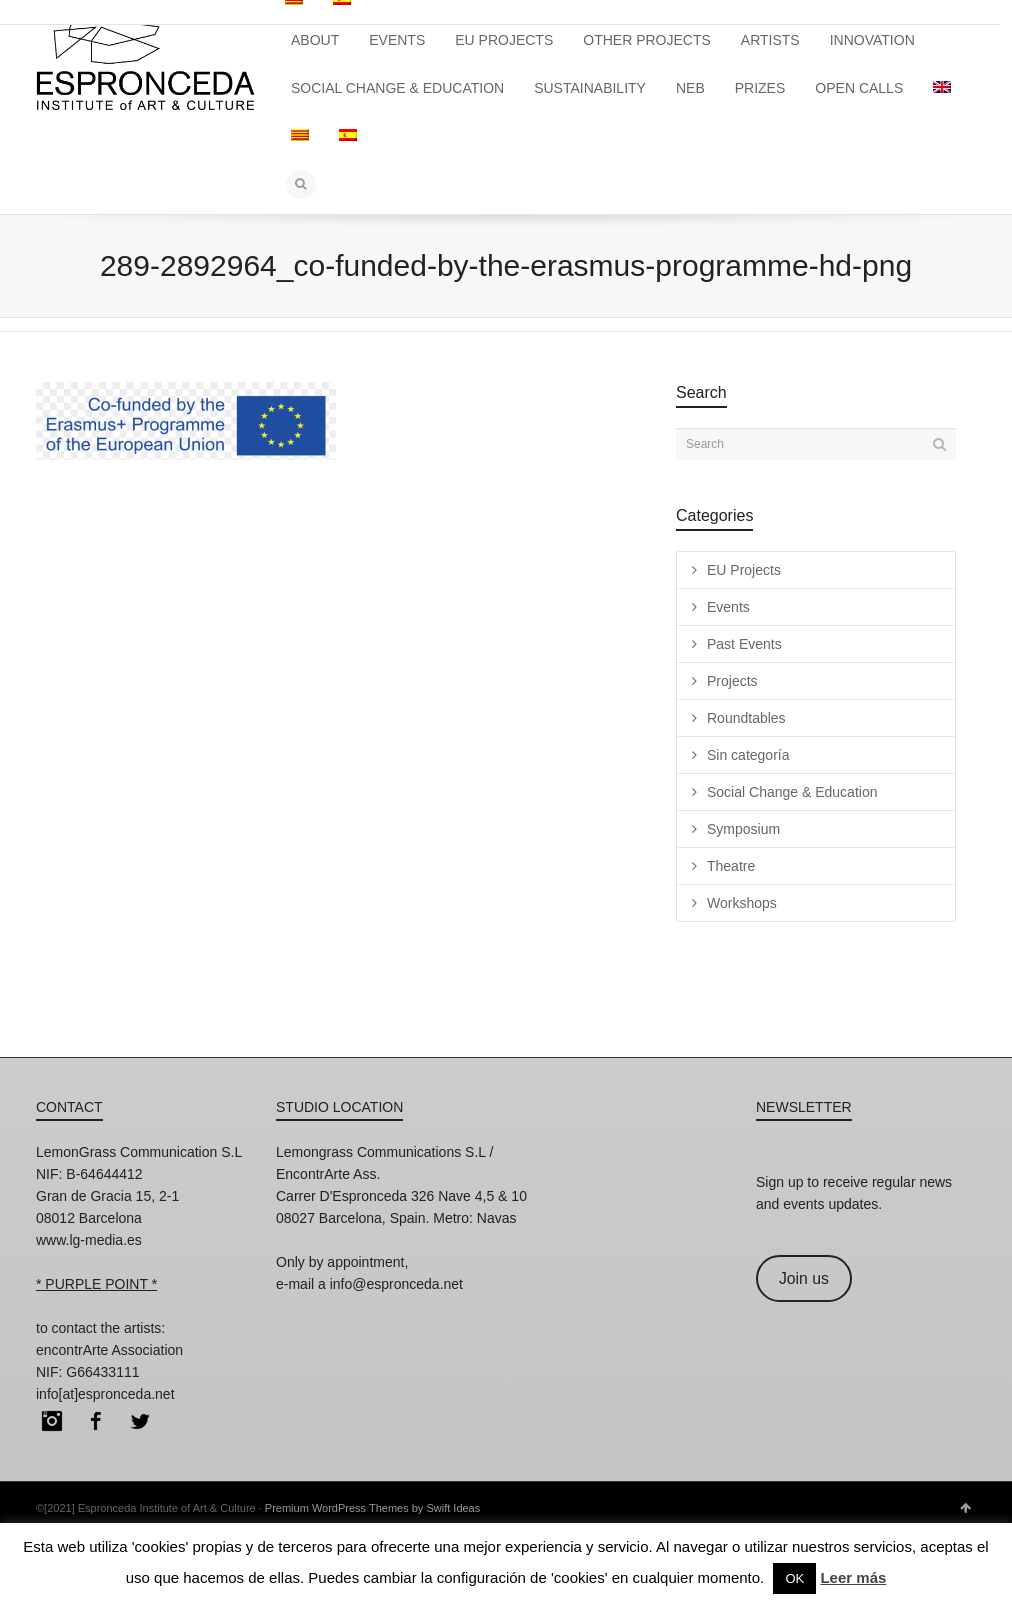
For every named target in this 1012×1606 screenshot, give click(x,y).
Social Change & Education (792, 792)
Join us (804, 1278)
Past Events (744, 644)
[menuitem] (942, 88)
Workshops (742, 903)
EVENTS (397, 40)
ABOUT (315, 40)
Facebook (96, 1421)
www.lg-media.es (89, 1240)
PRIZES (760, 88)
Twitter (140, 1421)
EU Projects (744, 570)
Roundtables (746, 718)
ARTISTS (770, 40)
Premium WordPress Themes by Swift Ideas (372, 1508)
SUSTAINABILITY (590, 88)
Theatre (731, 866)
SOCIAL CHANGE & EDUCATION (397, 88)
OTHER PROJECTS (647, 40)
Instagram (52, 1421)
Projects (732, 681)
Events (728, 607)
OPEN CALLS (859, 88)
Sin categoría (748, 755)
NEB (690, 88)
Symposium (743, 829)
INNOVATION (872, 40)
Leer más (853, 1577)
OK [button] (794, 1578)
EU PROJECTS (504, 40)
